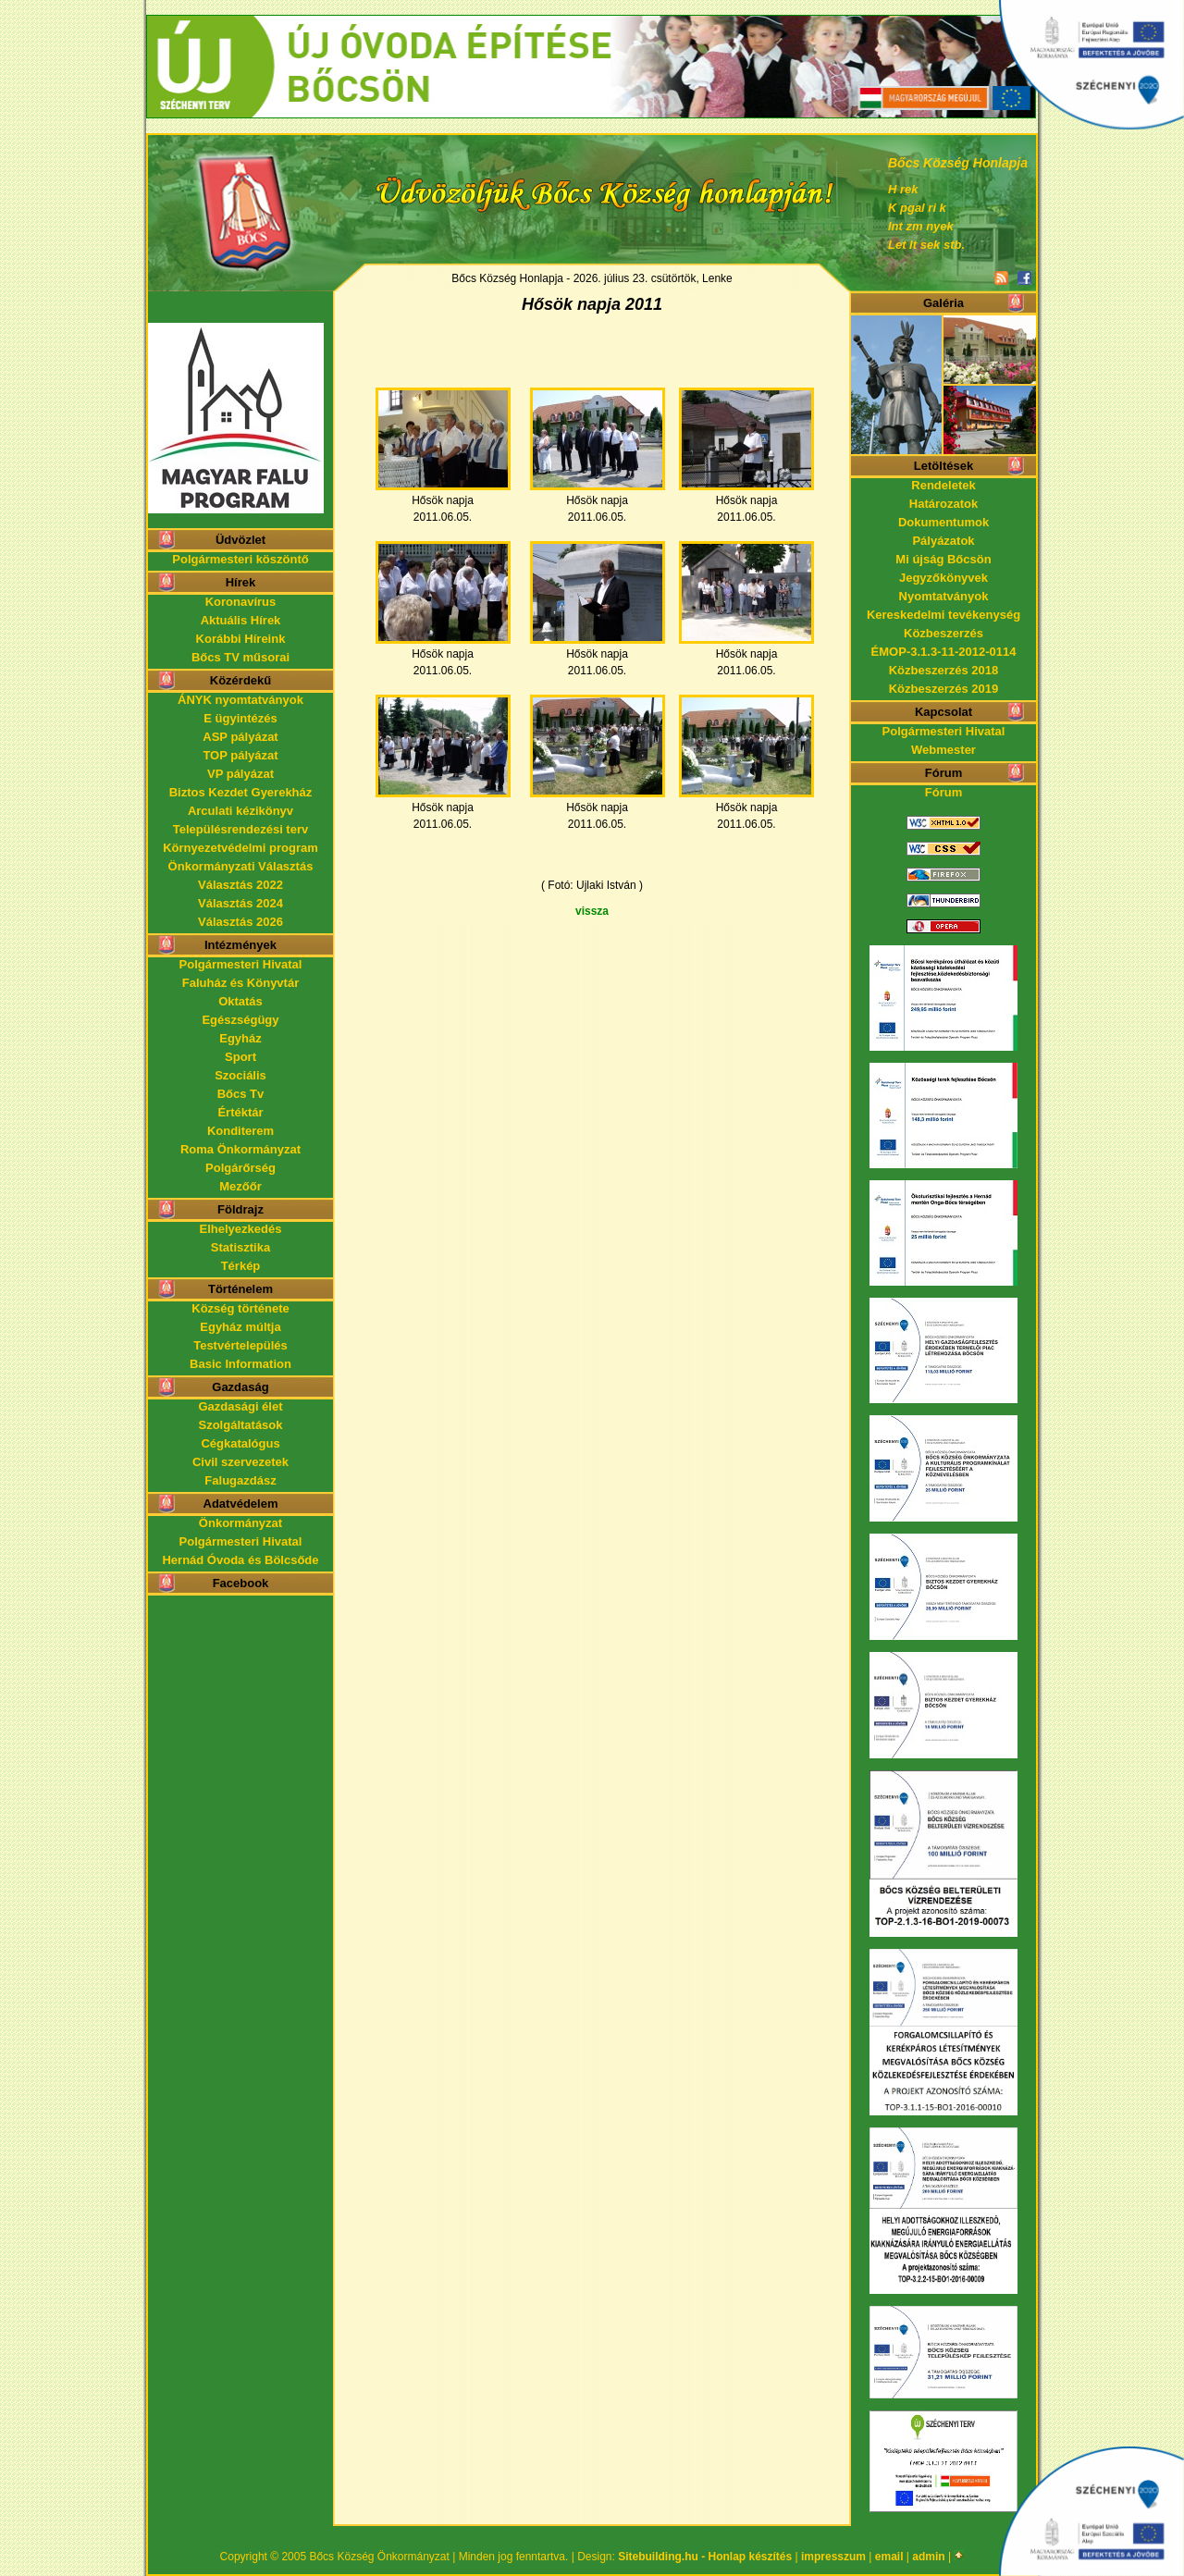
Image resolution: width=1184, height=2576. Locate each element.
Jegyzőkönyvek (943, 578)
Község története (240, 1308)
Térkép (241, 1266)
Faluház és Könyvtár (240, 983)
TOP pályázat (240, 755)
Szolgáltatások (240, 1425)
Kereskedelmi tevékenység (943, 615)
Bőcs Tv (241, 1094)
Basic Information (240, 1364)
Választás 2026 (240, 922)
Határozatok (943, 504)
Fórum (943, 792)
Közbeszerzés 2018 (944, 670)
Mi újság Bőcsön (943, 559)
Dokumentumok (943, 522)
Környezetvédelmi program (240, 848)
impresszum (833, 2556)
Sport (240, 1057)
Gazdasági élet (240, 1406)
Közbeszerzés (943, 633)
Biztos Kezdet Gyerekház (241, 792)
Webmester (943, 750)
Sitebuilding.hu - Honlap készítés (705, 2556)
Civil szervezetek (240, 1462)
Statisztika (240, 1247)
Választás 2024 (240, 903)
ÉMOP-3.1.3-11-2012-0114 (944, 652)
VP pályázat (240, 774)
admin (928, 2556)
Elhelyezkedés (241, 1229)
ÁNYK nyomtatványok (240, 700)
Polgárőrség (240, 1168)
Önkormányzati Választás (241, 866)
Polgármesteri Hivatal (240, 964)
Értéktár (240, 1112)
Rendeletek (943, 485)
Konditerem (240, 1131)
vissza (592, 911)
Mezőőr (240, 1186)
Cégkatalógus (240, 1443)
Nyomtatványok (944, 596)
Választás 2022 (240, 885)
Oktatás (240, 1001)
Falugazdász (240, 1480)
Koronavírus (241, 602)
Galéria (943, 303)
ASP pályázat (240, 737)
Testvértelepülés (240, 1345)
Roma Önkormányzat (240, 1149)
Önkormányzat (240, 1523)
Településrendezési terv (240, 829)
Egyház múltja (240, 1327)
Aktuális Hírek (241, 620)
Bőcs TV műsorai (240, 657)
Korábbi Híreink (241, 639)
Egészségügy (240, 1020)
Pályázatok (943, 541)
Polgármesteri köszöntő (240, 559)
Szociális (240, 1075)
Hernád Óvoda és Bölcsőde (240, 1560)
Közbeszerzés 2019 (944, 689)
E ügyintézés (240, 718)
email (889, 2556)
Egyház (240, 1038)
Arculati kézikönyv (240, 811)
